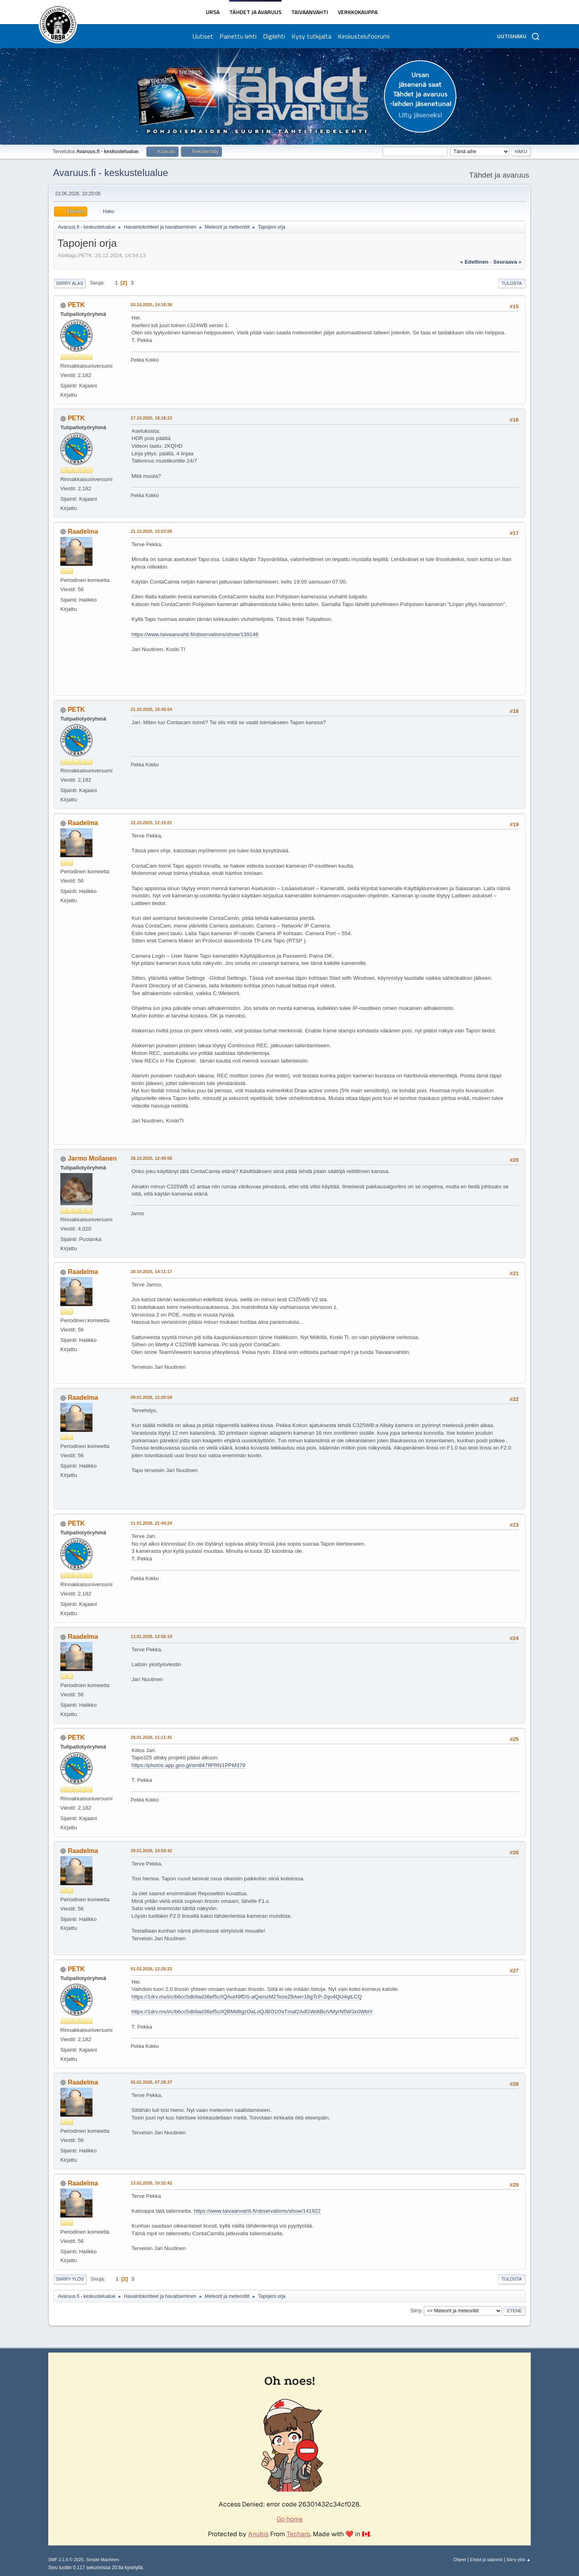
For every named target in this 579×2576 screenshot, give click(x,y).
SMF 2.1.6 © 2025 (66, 2559)
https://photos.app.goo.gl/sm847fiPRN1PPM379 (188, 1765)
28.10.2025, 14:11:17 (151, 1271)
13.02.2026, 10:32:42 (151, 2183)
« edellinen (474, 262)
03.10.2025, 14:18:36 (151, 304)
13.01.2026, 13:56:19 (151, 1636)
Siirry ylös (70, 2279)
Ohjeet (459, 2559)
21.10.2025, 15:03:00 (151, 531)
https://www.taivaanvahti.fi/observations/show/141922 (257, 2211)
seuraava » (507, 262)
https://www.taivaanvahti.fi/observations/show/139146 (195, 634)
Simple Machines (102, 2559)
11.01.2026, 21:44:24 (151, 1523)
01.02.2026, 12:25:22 (151, 1968)
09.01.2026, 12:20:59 (151, 1397)
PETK (76, 304)
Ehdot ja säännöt (486, 2559)
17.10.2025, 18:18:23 (151, 418)
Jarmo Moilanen (92, 1158)
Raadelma (83, 531)
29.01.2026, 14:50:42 (151, 1850)
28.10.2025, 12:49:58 (151, 1158)
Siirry (415, 2311)
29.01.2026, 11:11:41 (151, 1737)
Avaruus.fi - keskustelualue (110, 172)
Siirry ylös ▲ (519, 2559)
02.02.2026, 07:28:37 (151, 2082)
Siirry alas (69, 283)
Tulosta (511, 283)
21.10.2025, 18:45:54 (151, 709)
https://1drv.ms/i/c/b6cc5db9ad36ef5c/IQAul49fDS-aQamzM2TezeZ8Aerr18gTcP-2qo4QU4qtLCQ (246, 1997)
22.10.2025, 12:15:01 (151, 822)
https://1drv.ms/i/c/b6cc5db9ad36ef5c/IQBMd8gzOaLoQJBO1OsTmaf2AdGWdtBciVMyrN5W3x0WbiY (252, 2012)
